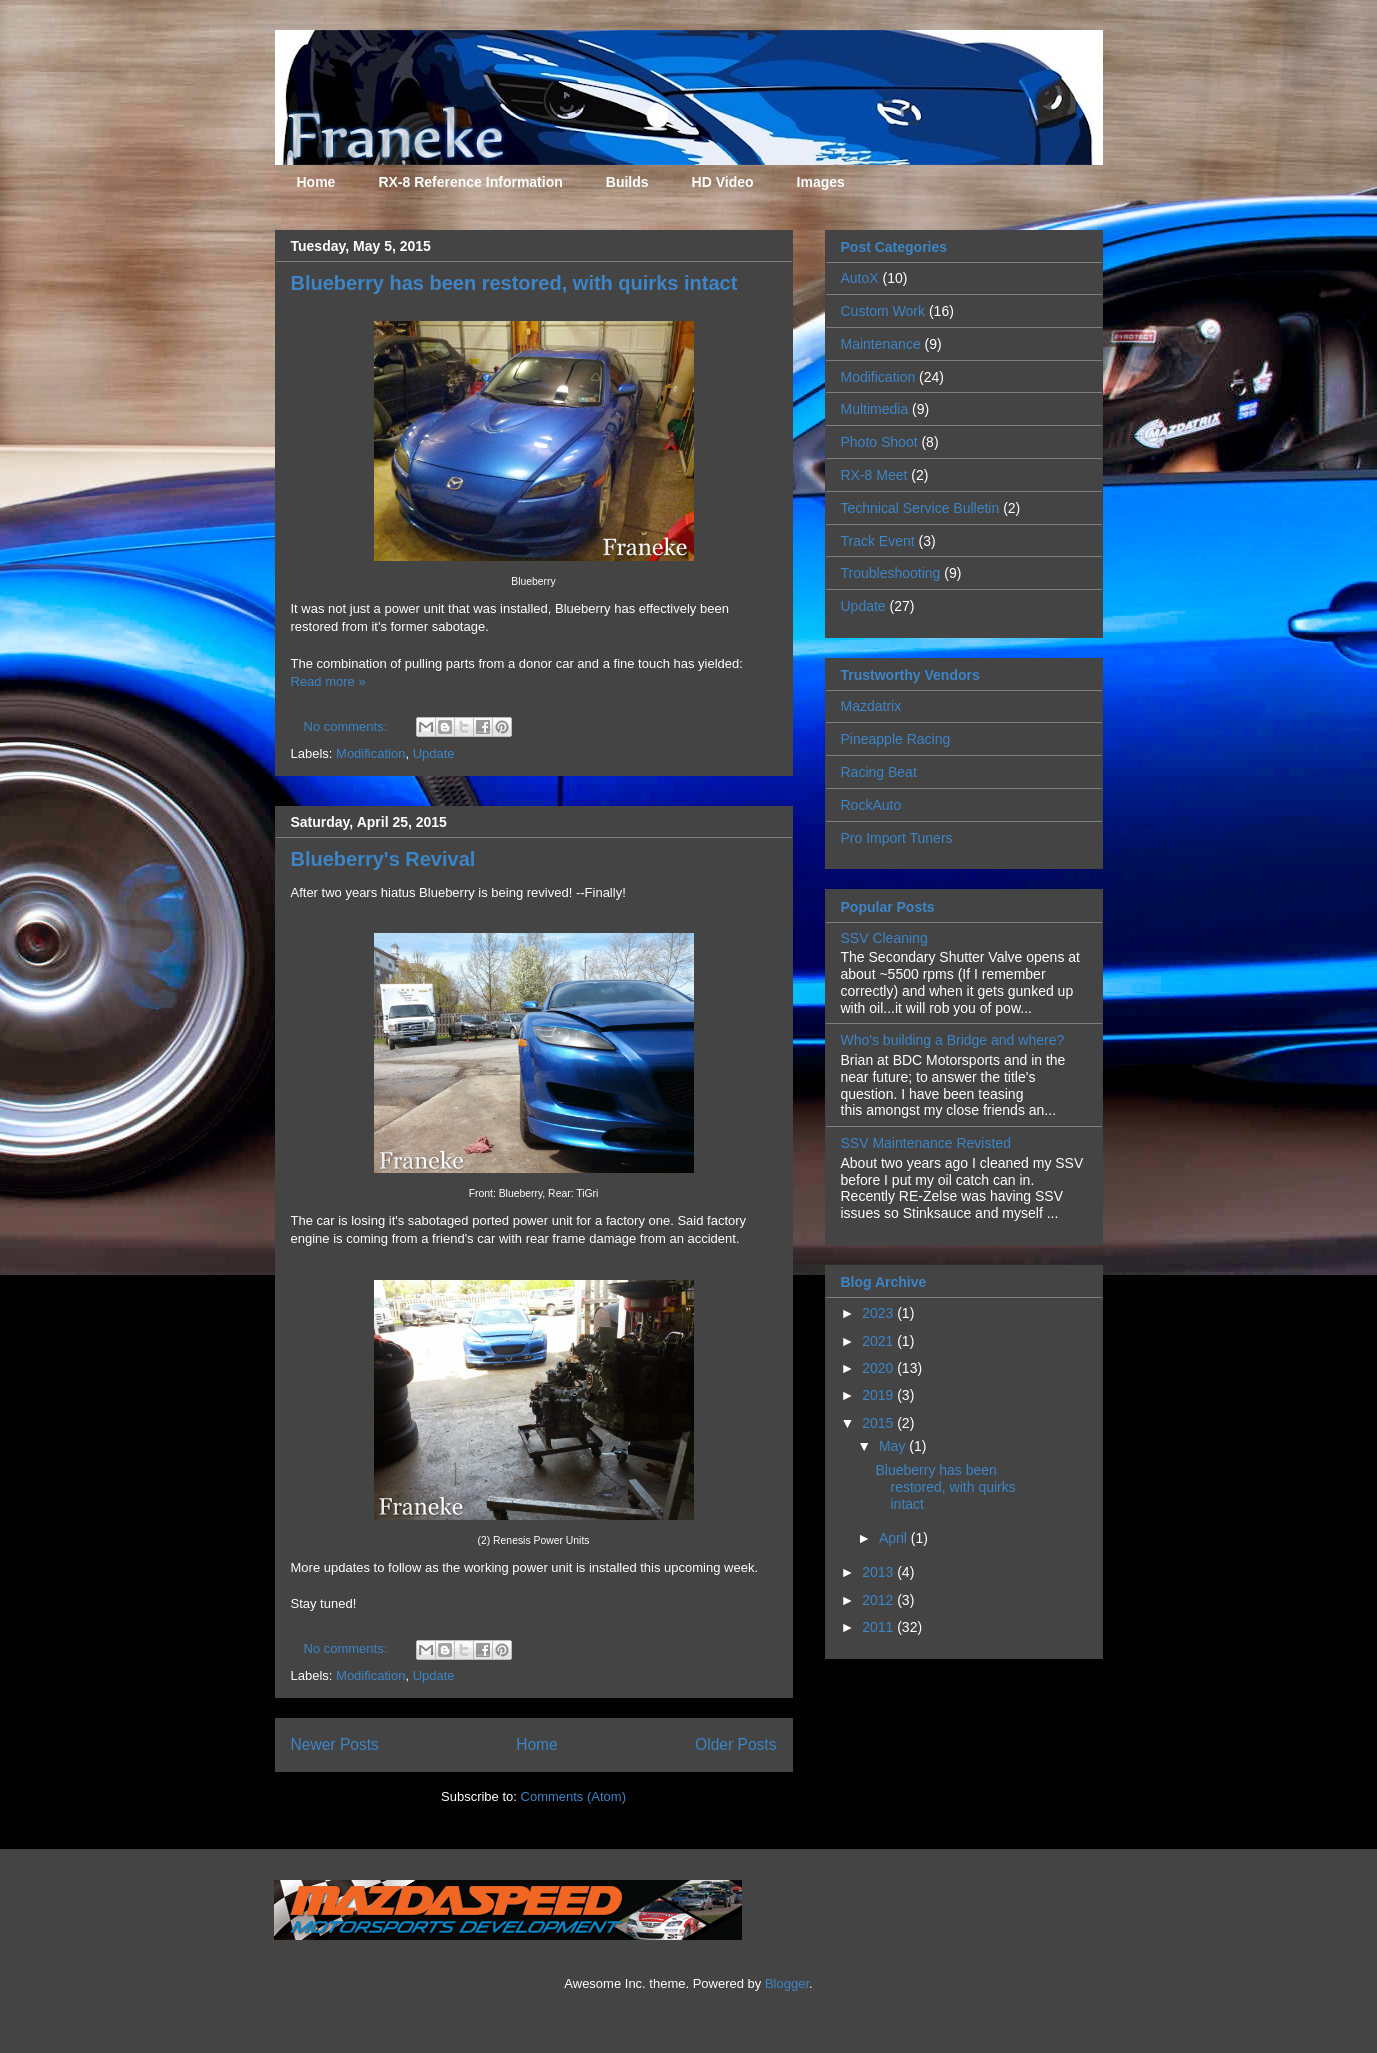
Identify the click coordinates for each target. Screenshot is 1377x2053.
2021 (879, 1341)
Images (821, 182)
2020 (879, 1368)
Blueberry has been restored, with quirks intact (514, 283)
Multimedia (875, 409)
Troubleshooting (891, 573)
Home (316, 182)
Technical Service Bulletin (920, 508)
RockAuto (871, 805)
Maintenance (881, 344)
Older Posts (735, 1744)
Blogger (787, 1983)
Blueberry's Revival (383, 859)
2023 (879, 1313)
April (895, 1538)
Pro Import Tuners (897, 838)
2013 (879, 1572)
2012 (879, 1600)
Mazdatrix (871, 706)
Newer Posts (335, 1744)
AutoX (860, 278)
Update (434, 753)
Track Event (878, 541)
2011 (879, 1627)
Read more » (328, 681)
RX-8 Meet (874, 475)
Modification (370, 753)
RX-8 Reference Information (470, 182)
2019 (879, 1395)
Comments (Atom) (573, 1796)
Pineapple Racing (896, 739)
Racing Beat (879, 772)
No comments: (347, 726)
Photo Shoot (879, 442)
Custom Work (883, 311)
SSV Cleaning (884, 938)
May (894, 1446)
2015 (879, 1423)
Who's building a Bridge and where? (953, 1040)
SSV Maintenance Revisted (926, 1143)
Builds (627, 182)
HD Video (723, 182)
